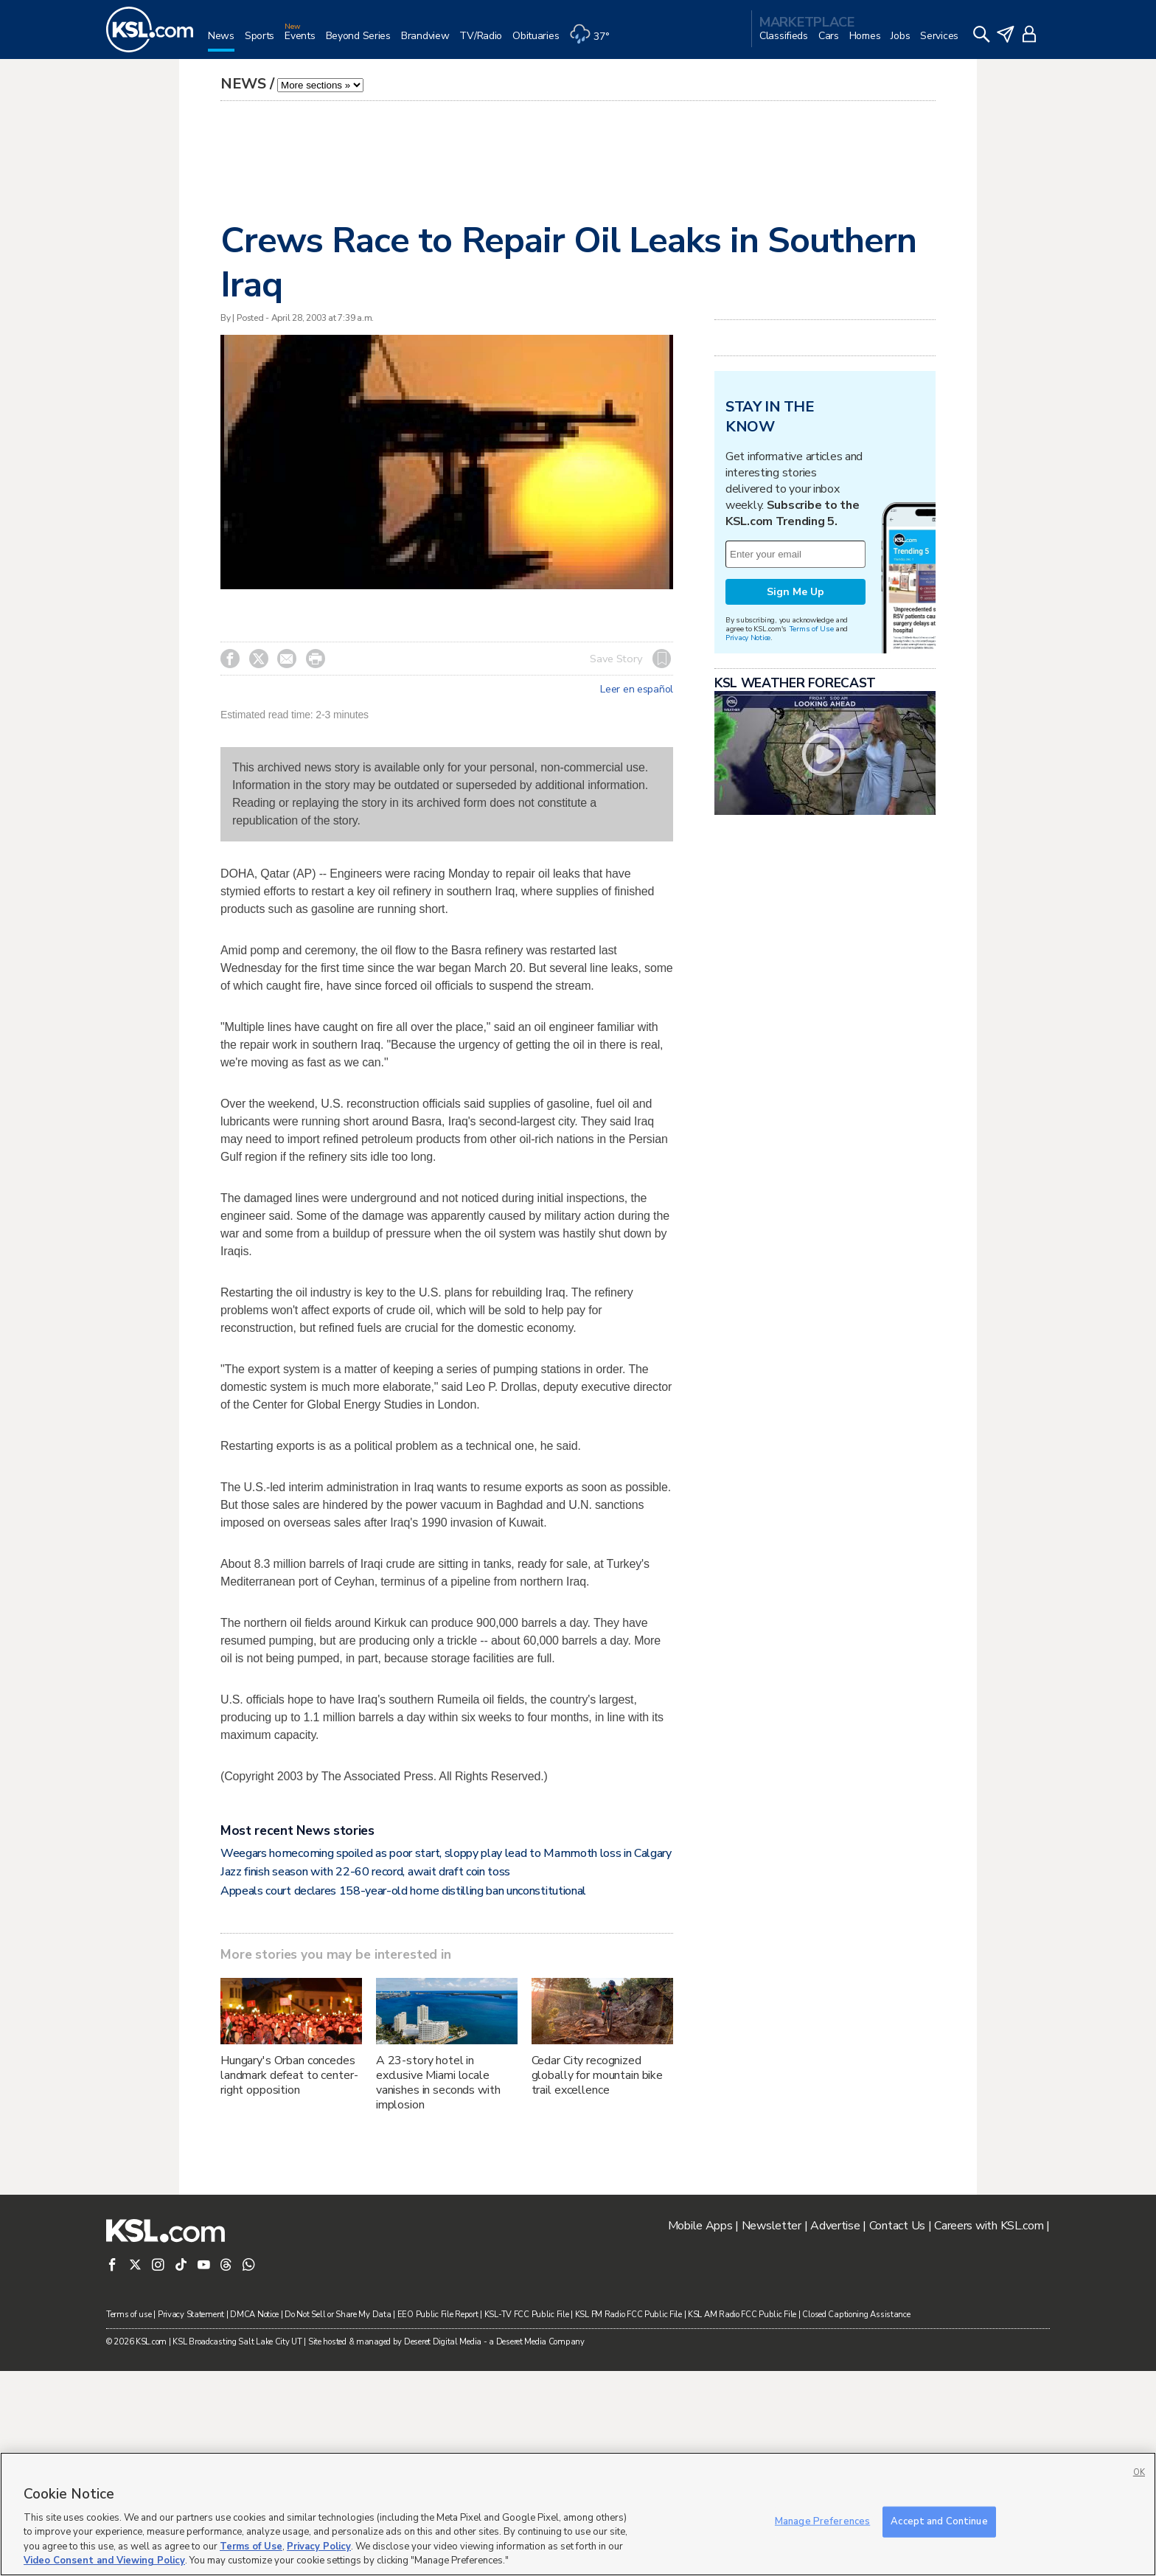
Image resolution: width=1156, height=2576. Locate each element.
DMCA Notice (254, 2314)
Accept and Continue (939, 2521)
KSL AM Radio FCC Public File (742, 2314)
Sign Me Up (795, 592)
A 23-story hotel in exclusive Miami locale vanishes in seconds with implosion (438, 2082)
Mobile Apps (700, 2226)
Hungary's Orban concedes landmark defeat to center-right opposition (289, 2075)
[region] (578, 2514)
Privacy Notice (747, 637)
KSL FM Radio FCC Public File (628, 2314)
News (243, 84)
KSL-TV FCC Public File (526, 2314)
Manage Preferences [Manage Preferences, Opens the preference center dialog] (822, 2521)
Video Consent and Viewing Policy (104, 2560)
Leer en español (636, 689)
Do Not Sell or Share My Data (338, 2314)
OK (1139, 2472)
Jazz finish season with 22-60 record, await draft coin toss (365, 1872)
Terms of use (129, 2314)
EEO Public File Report (437, 2314)
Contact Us (897, 2226)
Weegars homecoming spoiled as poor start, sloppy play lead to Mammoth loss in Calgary (446, 1853)
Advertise (835, 2226)
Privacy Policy (319, 2546)
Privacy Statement (191, 2314)
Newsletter (771, 2226)
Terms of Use (811, 628)
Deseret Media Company (540, 2341)
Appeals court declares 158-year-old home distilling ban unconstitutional (403, 1891)
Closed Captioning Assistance (856, 2314)
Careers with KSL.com (988, 2226)
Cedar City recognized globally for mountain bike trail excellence (597, 2075)
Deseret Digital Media (442, 2341)
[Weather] (594, 41)
